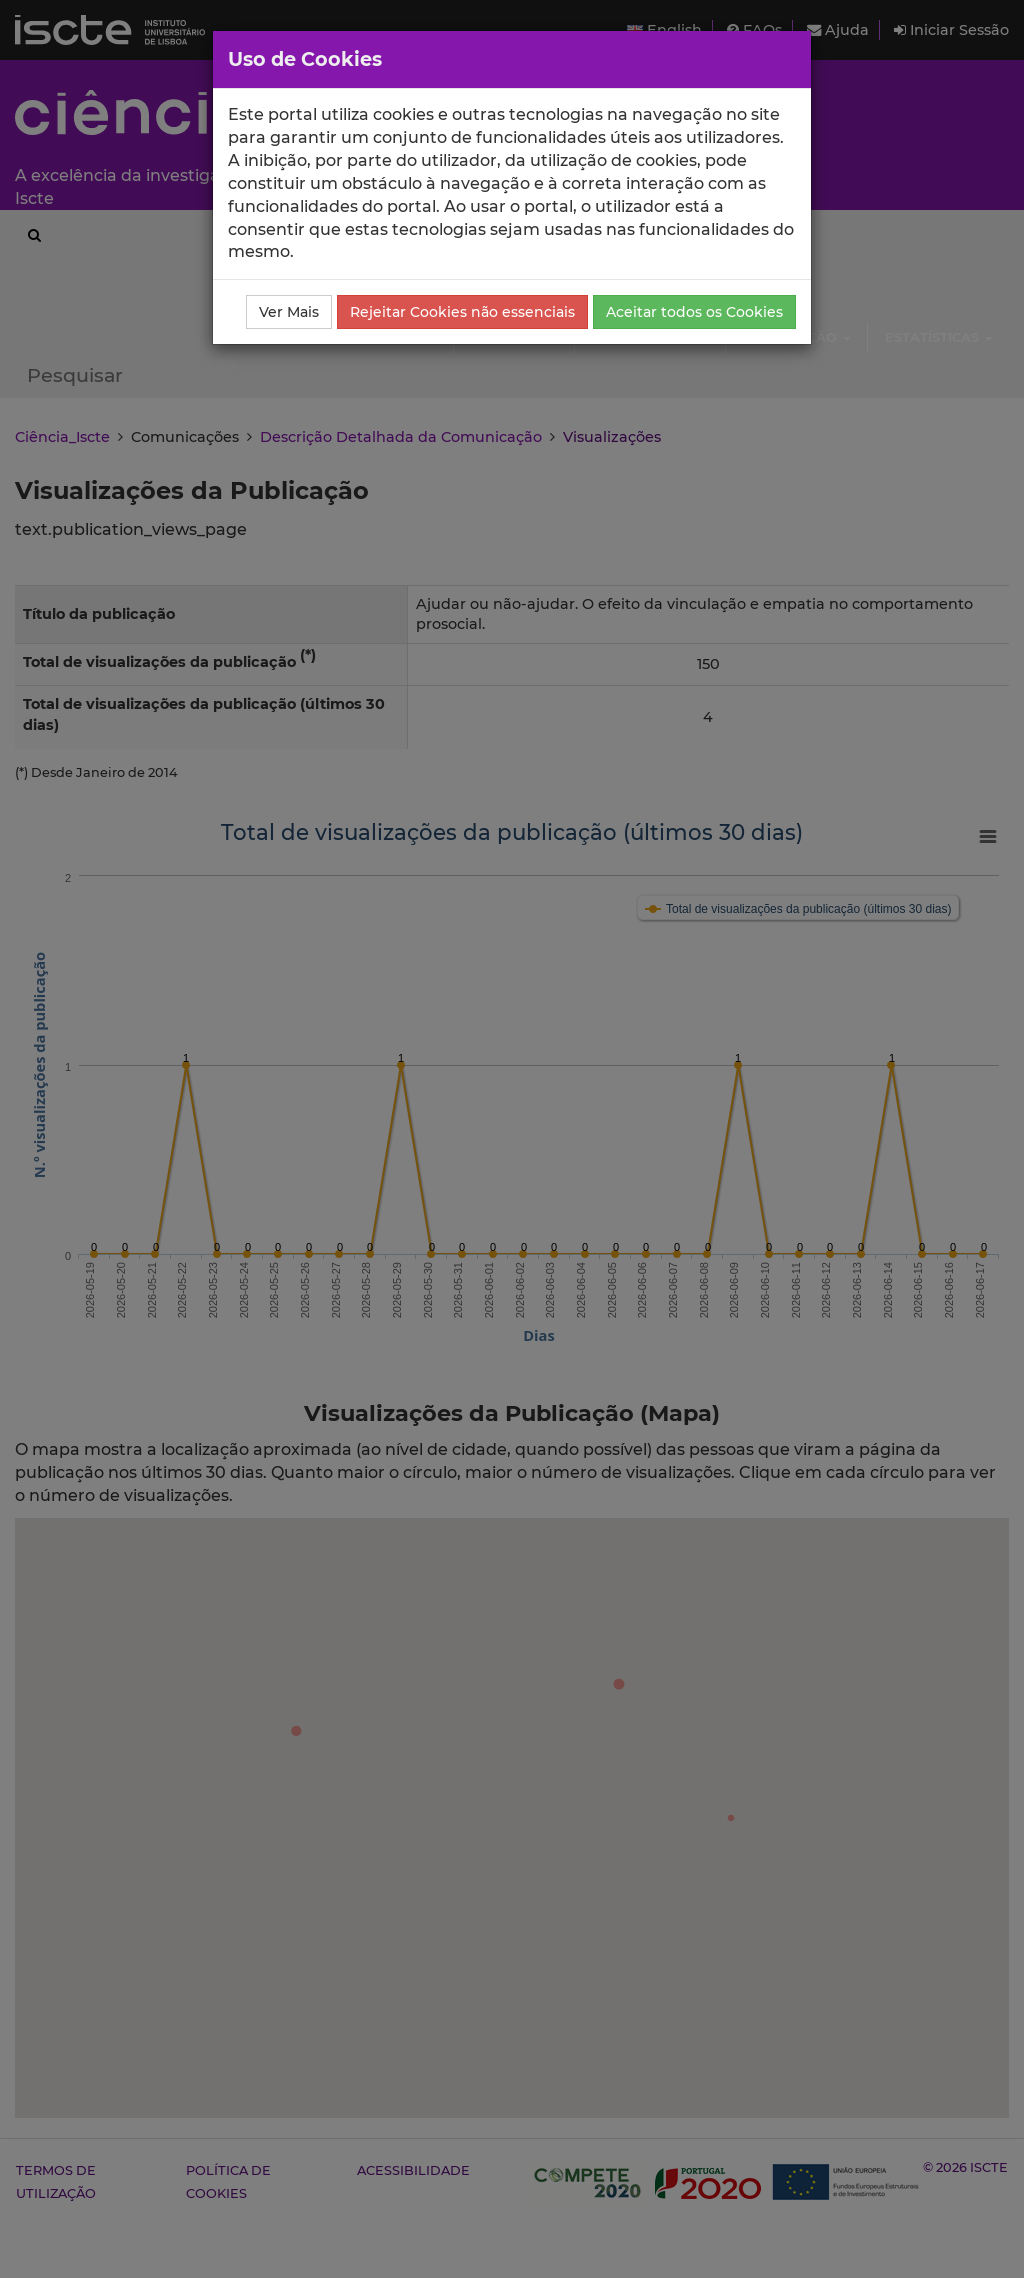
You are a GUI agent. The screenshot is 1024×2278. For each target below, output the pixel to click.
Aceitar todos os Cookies (694, 312)
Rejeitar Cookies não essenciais (462, 312)
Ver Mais (289, 312)
